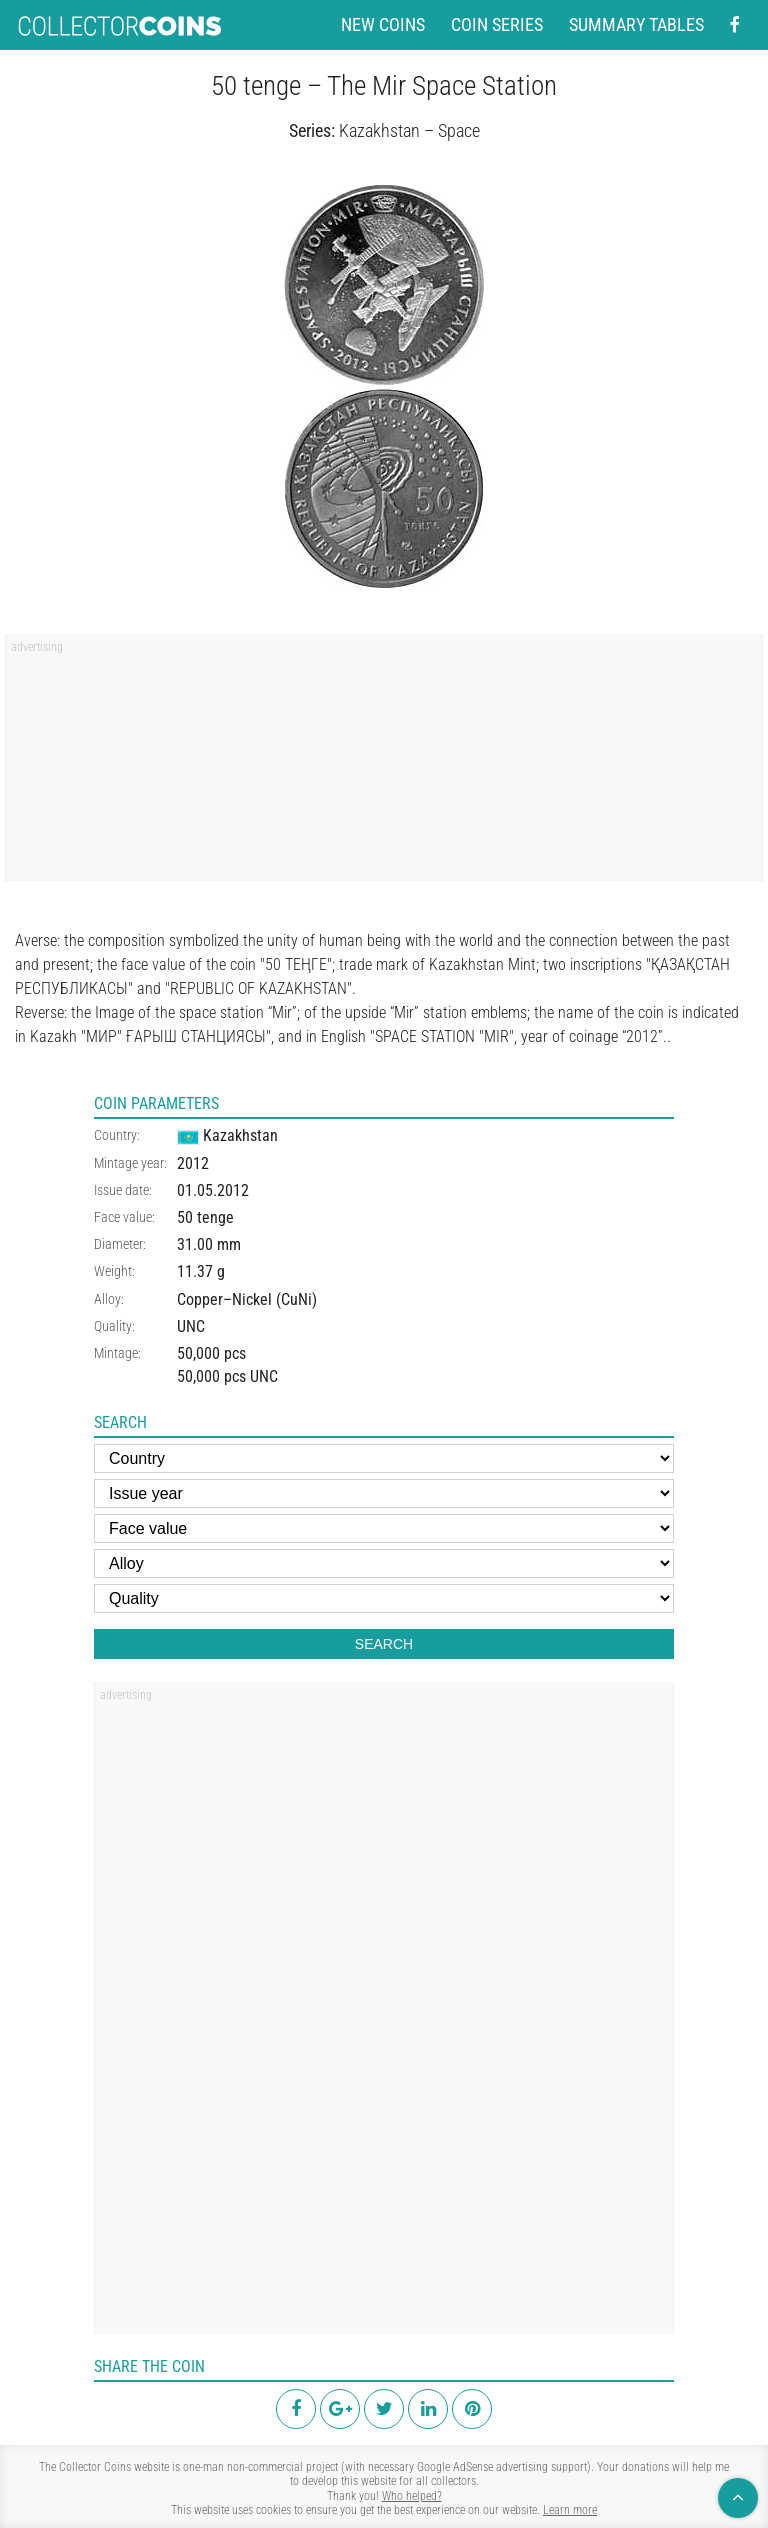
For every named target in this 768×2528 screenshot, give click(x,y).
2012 (193, 1163)
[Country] (384, 1458)
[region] (384, 764)
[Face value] (384, 1528)
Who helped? (412, 2496)
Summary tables (636, 25)
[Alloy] (384, 1563)
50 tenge (205, 1217)
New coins (383, 25)
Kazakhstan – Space (409, 130)
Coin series (497, 25)
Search (384, 1644)
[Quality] (384, 1598)
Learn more (570, 2510)
